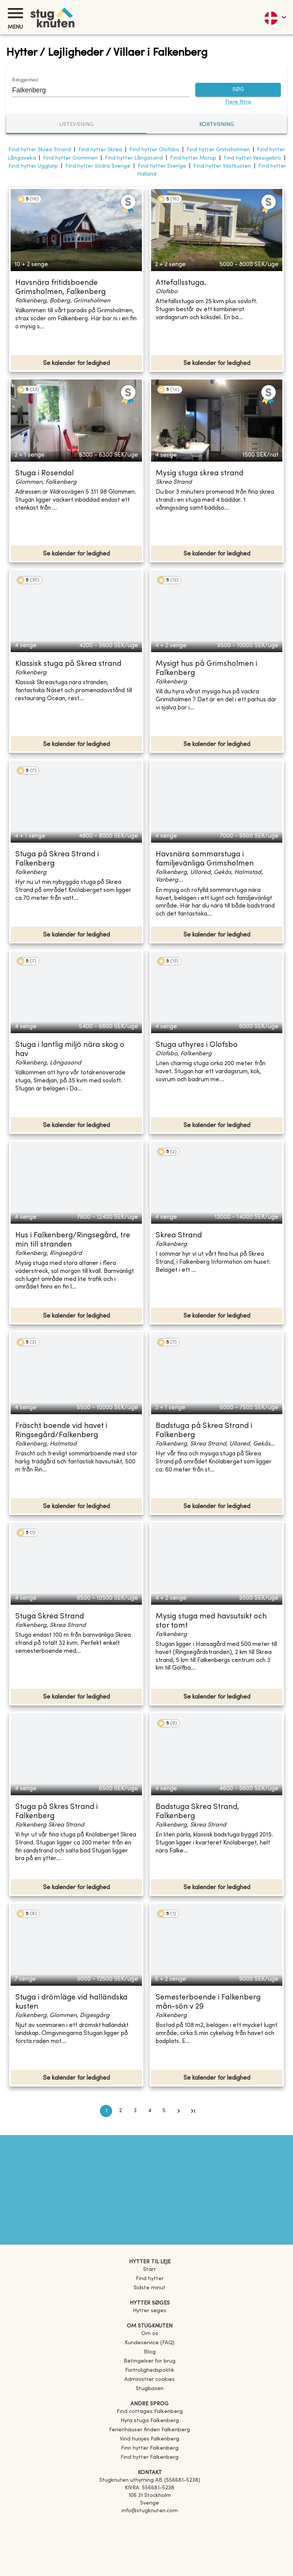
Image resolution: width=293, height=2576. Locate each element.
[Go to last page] (193, 2111)
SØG (238, 90)
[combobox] (95, 90)
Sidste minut (150, 2287)
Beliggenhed (25, 80)
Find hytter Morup (193, 158)
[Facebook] (149, 2521)
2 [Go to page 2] (120, 2111)
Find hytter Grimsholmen (218, 149)
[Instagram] (149, 2532)
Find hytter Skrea (100, 149)
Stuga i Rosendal (44, 473)
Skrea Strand (179, 1235)
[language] (275, 17)
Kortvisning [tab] (216, 124)
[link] (150, 2411)
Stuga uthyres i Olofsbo (197, 1045)
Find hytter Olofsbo (154, 149)
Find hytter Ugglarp (33, 166)
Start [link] (149, 2269)
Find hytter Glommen (70, 158)
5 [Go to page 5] (164, 2111)
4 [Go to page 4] (149, 2111)
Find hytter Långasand (134, 158)
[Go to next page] (178, 2111)
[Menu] (15, 13)
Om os (149, 2333)
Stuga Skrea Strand (49, 1616)
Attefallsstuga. (181, 283)
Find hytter (150, 2278)
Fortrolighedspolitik (149, 2370)
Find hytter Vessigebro (252, 158)
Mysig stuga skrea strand (199, 473)
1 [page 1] (106, 2111)
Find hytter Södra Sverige (97, 166)
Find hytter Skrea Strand (39, 149)
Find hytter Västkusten (222, 166)
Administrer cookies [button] (149, 2379)
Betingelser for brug (149, 2361)
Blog (150, 2352)
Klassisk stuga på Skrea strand (68, 664)
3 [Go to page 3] (135, 2111)
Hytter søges (149, 2310)
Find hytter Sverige (162, 166)
